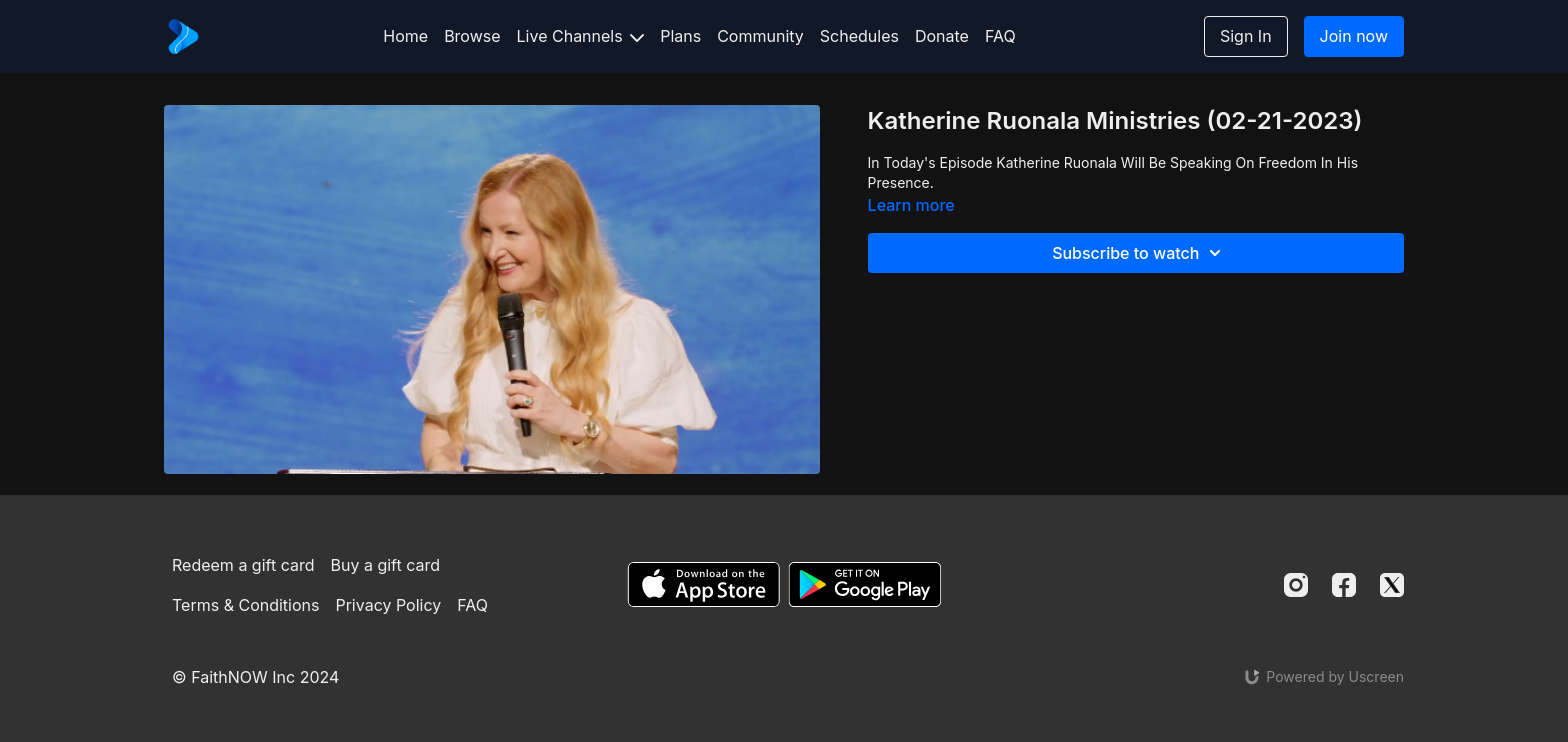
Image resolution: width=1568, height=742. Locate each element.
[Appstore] (703, 584)
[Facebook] (1344, 585)
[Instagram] (1296, 585)
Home (405, 36)
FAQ (1000, 36)
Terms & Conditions (245, 605)
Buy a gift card (386, 565)
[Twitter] (1392, 585)
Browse (472, 36)
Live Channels (581, 36)
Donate (942, 36)
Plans (680, 36)
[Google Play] (865, 584)
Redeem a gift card (243, 565)
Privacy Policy (388, 605)
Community (760, 36)
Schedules (859, 36)
